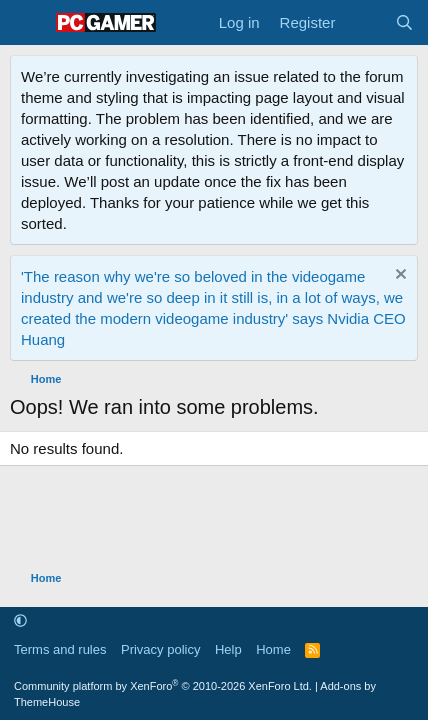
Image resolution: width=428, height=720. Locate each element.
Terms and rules (60, 649)
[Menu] (27, 23)
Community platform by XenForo (163, 686)
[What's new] (364, 22)
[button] (20, 621)
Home (273, 649)
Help (228, 649)
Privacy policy (160, 649)
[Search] (404, 22)
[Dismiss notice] (398, 276)
